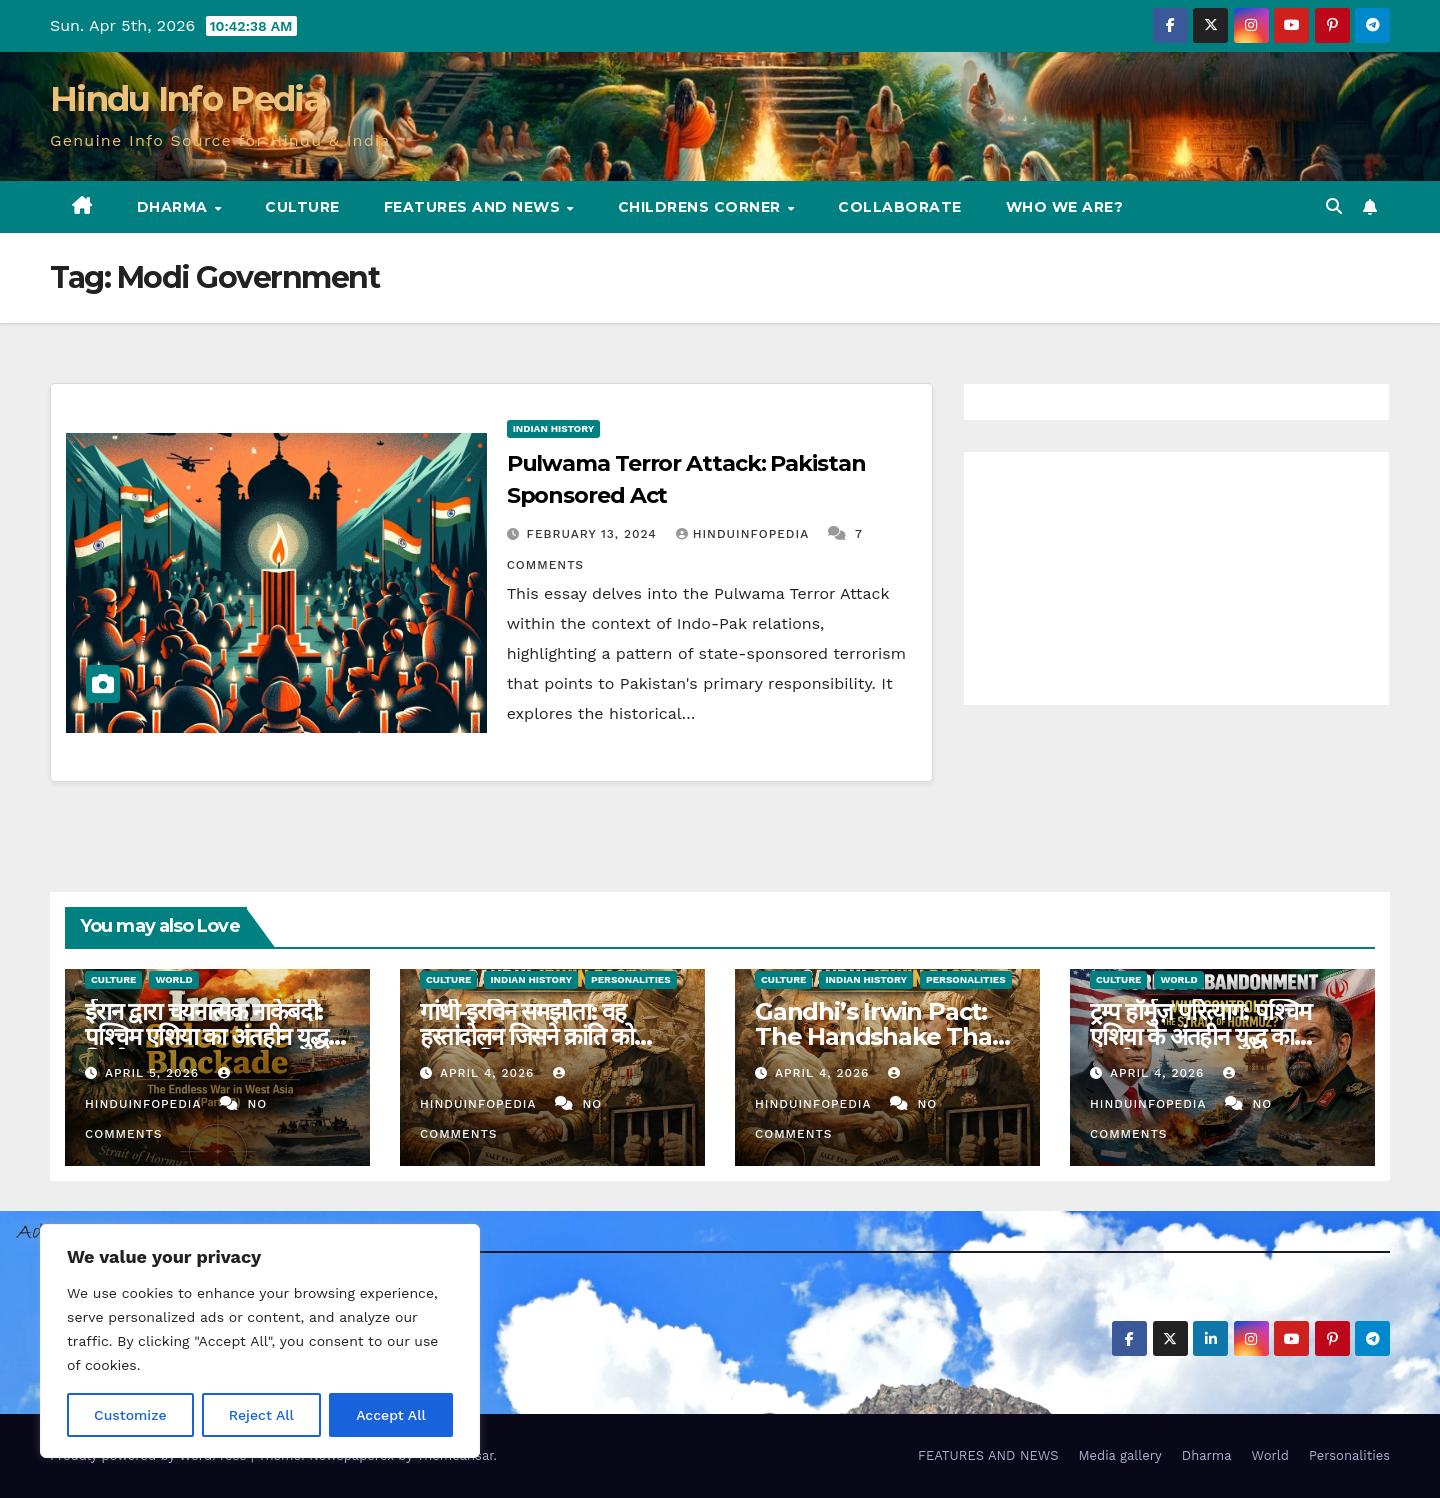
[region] (260, 1341)
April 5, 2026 (154, 1073)
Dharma (175, 207)
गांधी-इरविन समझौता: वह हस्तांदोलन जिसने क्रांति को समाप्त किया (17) (527, 1036)
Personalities (631, 979)
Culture (302, 207)
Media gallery (1119, 1455)
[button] (1334, 206)
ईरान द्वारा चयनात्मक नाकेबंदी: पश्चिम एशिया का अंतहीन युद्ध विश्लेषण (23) (206, 1036)
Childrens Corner (702, 207)
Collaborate (900, 207)
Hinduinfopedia (745, 534)
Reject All (261, 1415)
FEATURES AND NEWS (474, 207)
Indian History (554, 428)
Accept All (391, 1415)
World (173, 979)
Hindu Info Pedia (186, 99)
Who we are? (1065, 207)
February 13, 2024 (594, 534)
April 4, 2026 (489, 1073)
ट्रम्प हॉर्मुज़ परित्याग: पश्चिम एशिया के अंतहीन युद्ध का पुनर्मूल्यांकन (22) (1200, 1036)
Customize (130, 1415)
